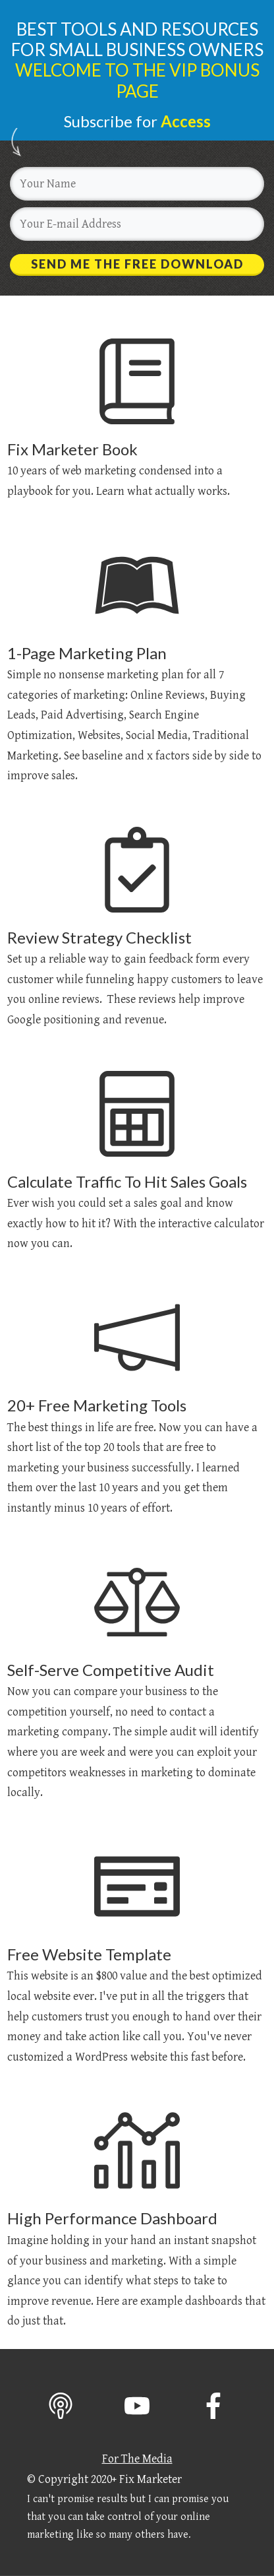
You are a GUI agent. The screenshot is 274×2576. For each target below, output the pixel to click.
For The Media (137, 2459)
